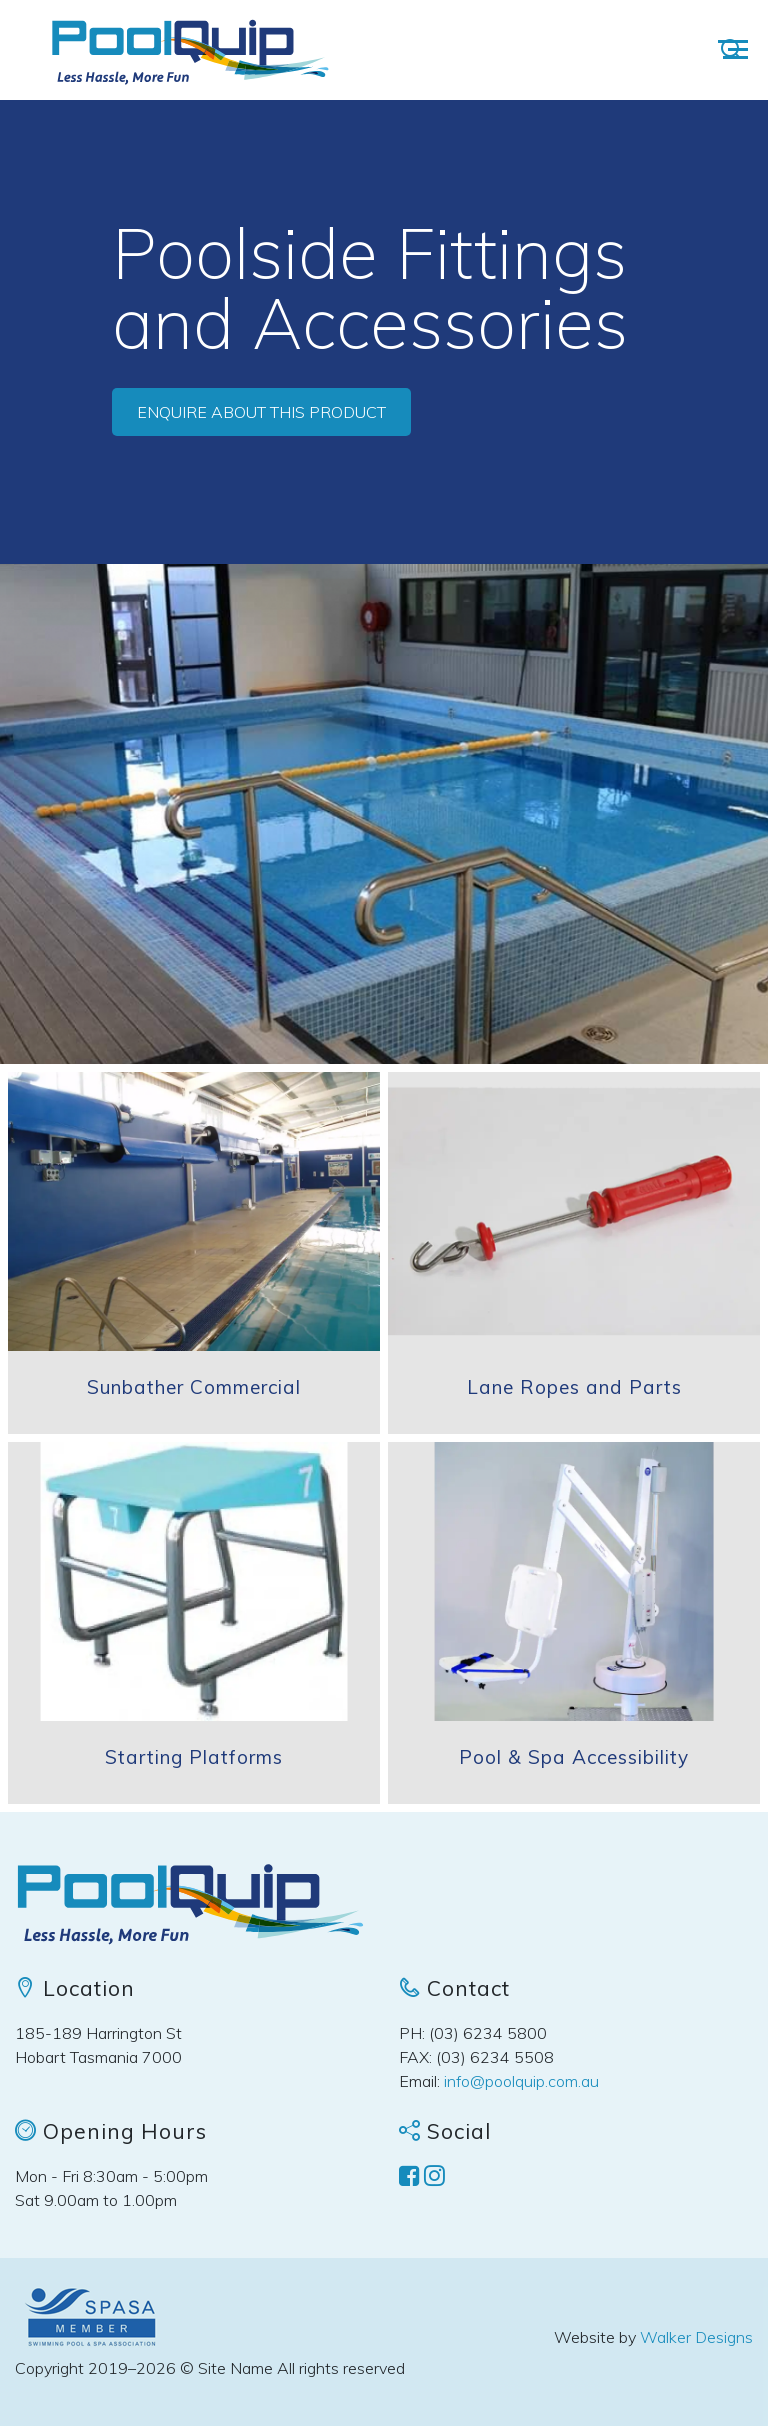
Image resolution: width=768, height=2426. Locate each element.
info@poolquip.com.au (521, 2081)
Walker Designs (696, 2337)
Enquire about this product (261, 412)
